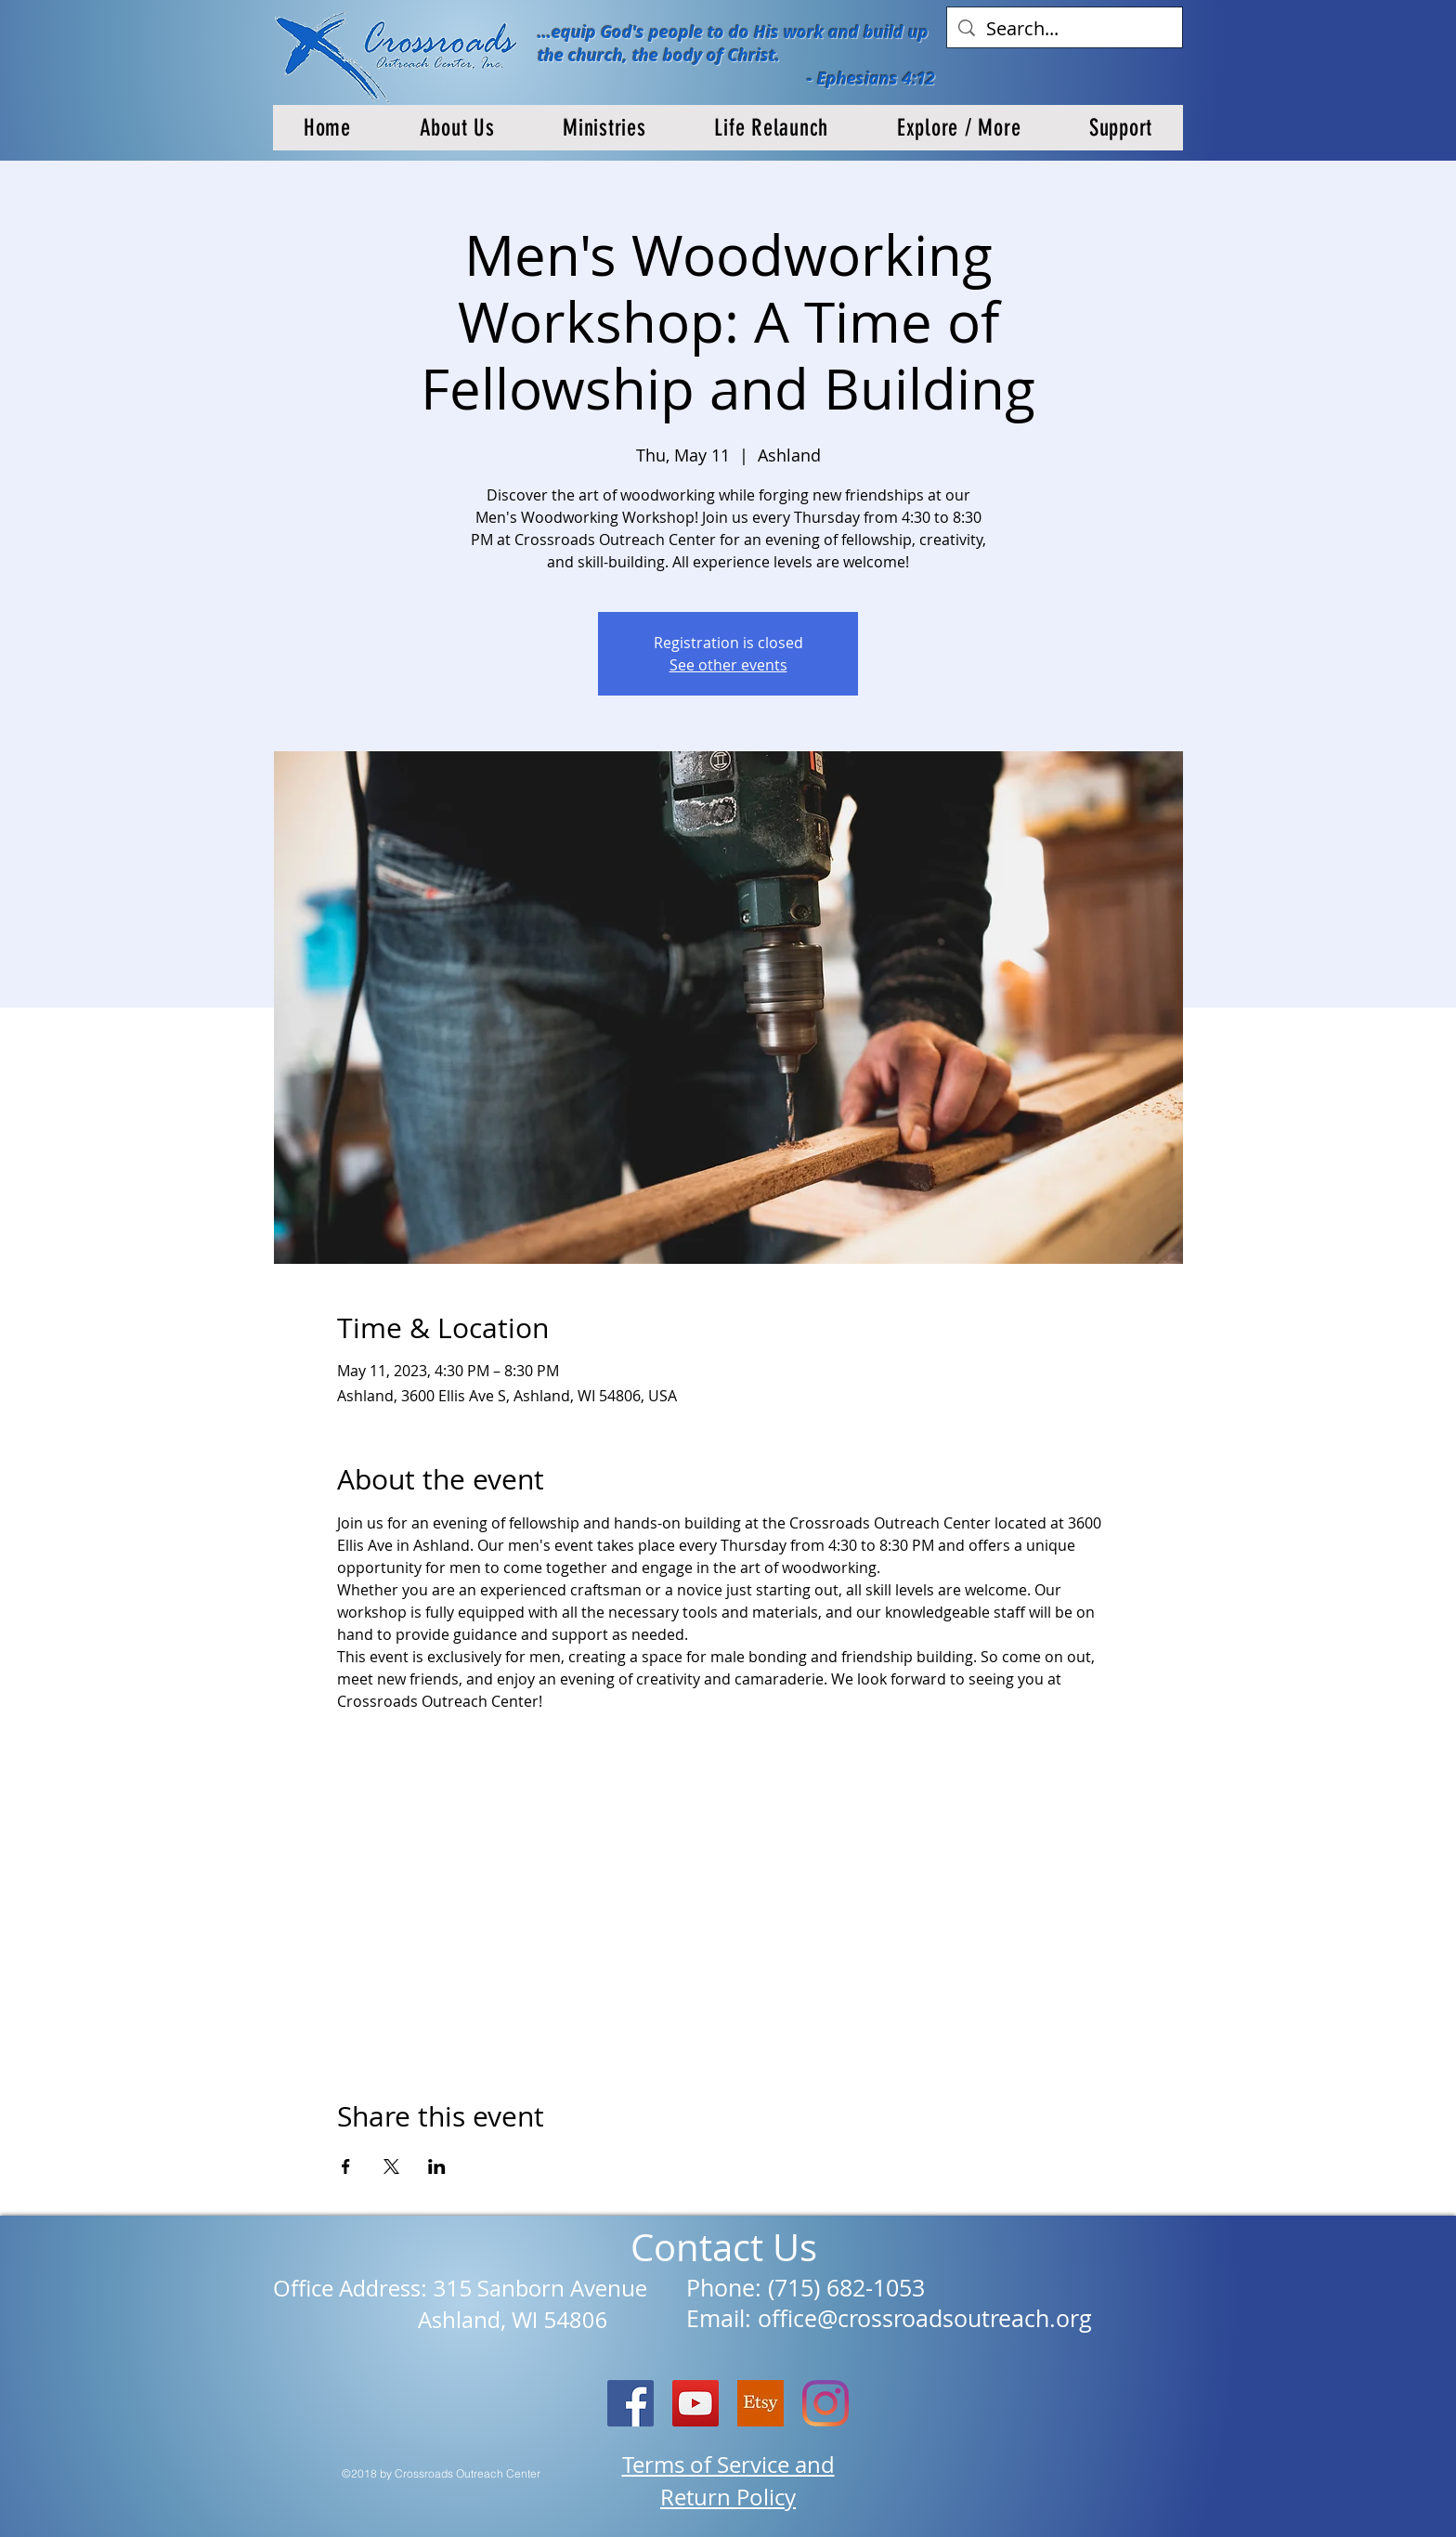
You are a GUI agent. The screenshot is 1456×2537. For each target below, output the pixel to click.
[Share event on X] (391, 2166)
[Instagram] (825, 2403)
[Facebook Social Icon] (630, 2403)
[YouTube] (695, 2403)
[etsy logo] (760, 2403)
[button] (457, 127)
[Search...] (1064, 28)
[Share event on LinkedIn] (437, 2166)
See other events (728, 665)
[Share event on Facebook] (346, 2166)
